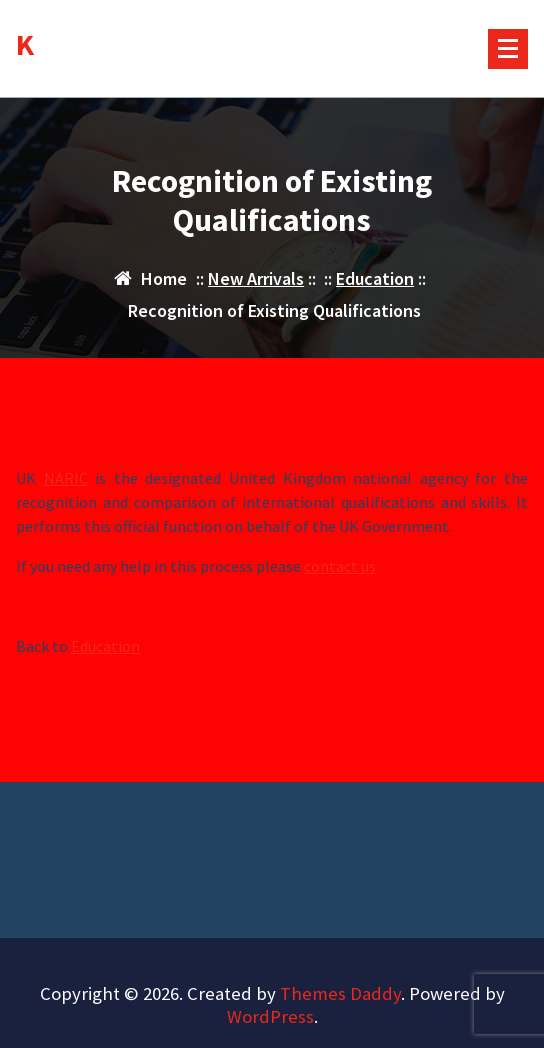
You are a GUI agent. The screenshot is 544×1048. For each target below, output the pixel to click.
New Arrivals (256, 278)
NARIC (66, 479)
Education (375, 278)
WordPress (270, 1016)
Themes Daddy (340, 993)
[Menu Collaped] (508, 49)
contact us (340, 567)
